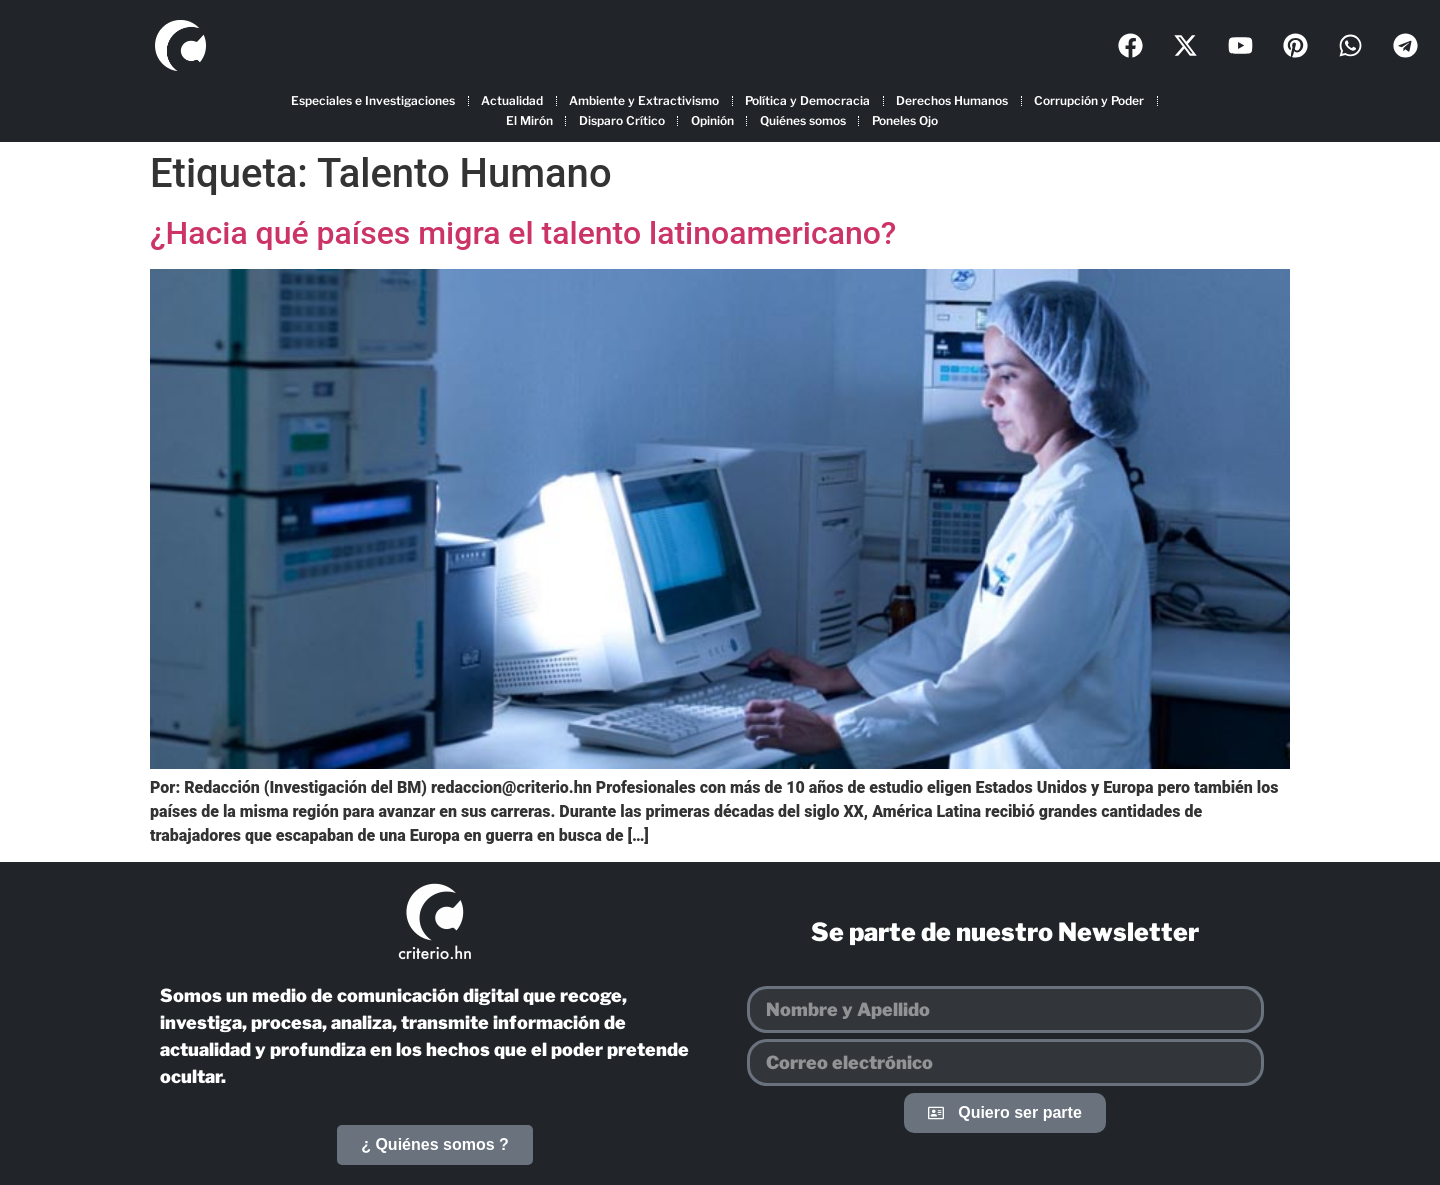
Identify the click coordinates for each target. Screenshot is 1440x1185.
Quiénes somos (803, 120)
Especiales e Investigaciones (373, 100)
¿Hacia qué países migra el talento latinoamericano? (523, 233)
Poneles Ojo (905, 120)
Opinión (712, 120)
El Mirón (529, 120)
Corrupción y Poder (1089, 100)
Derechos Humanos (952, 100)
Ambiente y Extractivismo (644, 100)
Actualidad (512, 100)
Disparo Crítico (622, 120)
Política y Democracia (807, 100)
